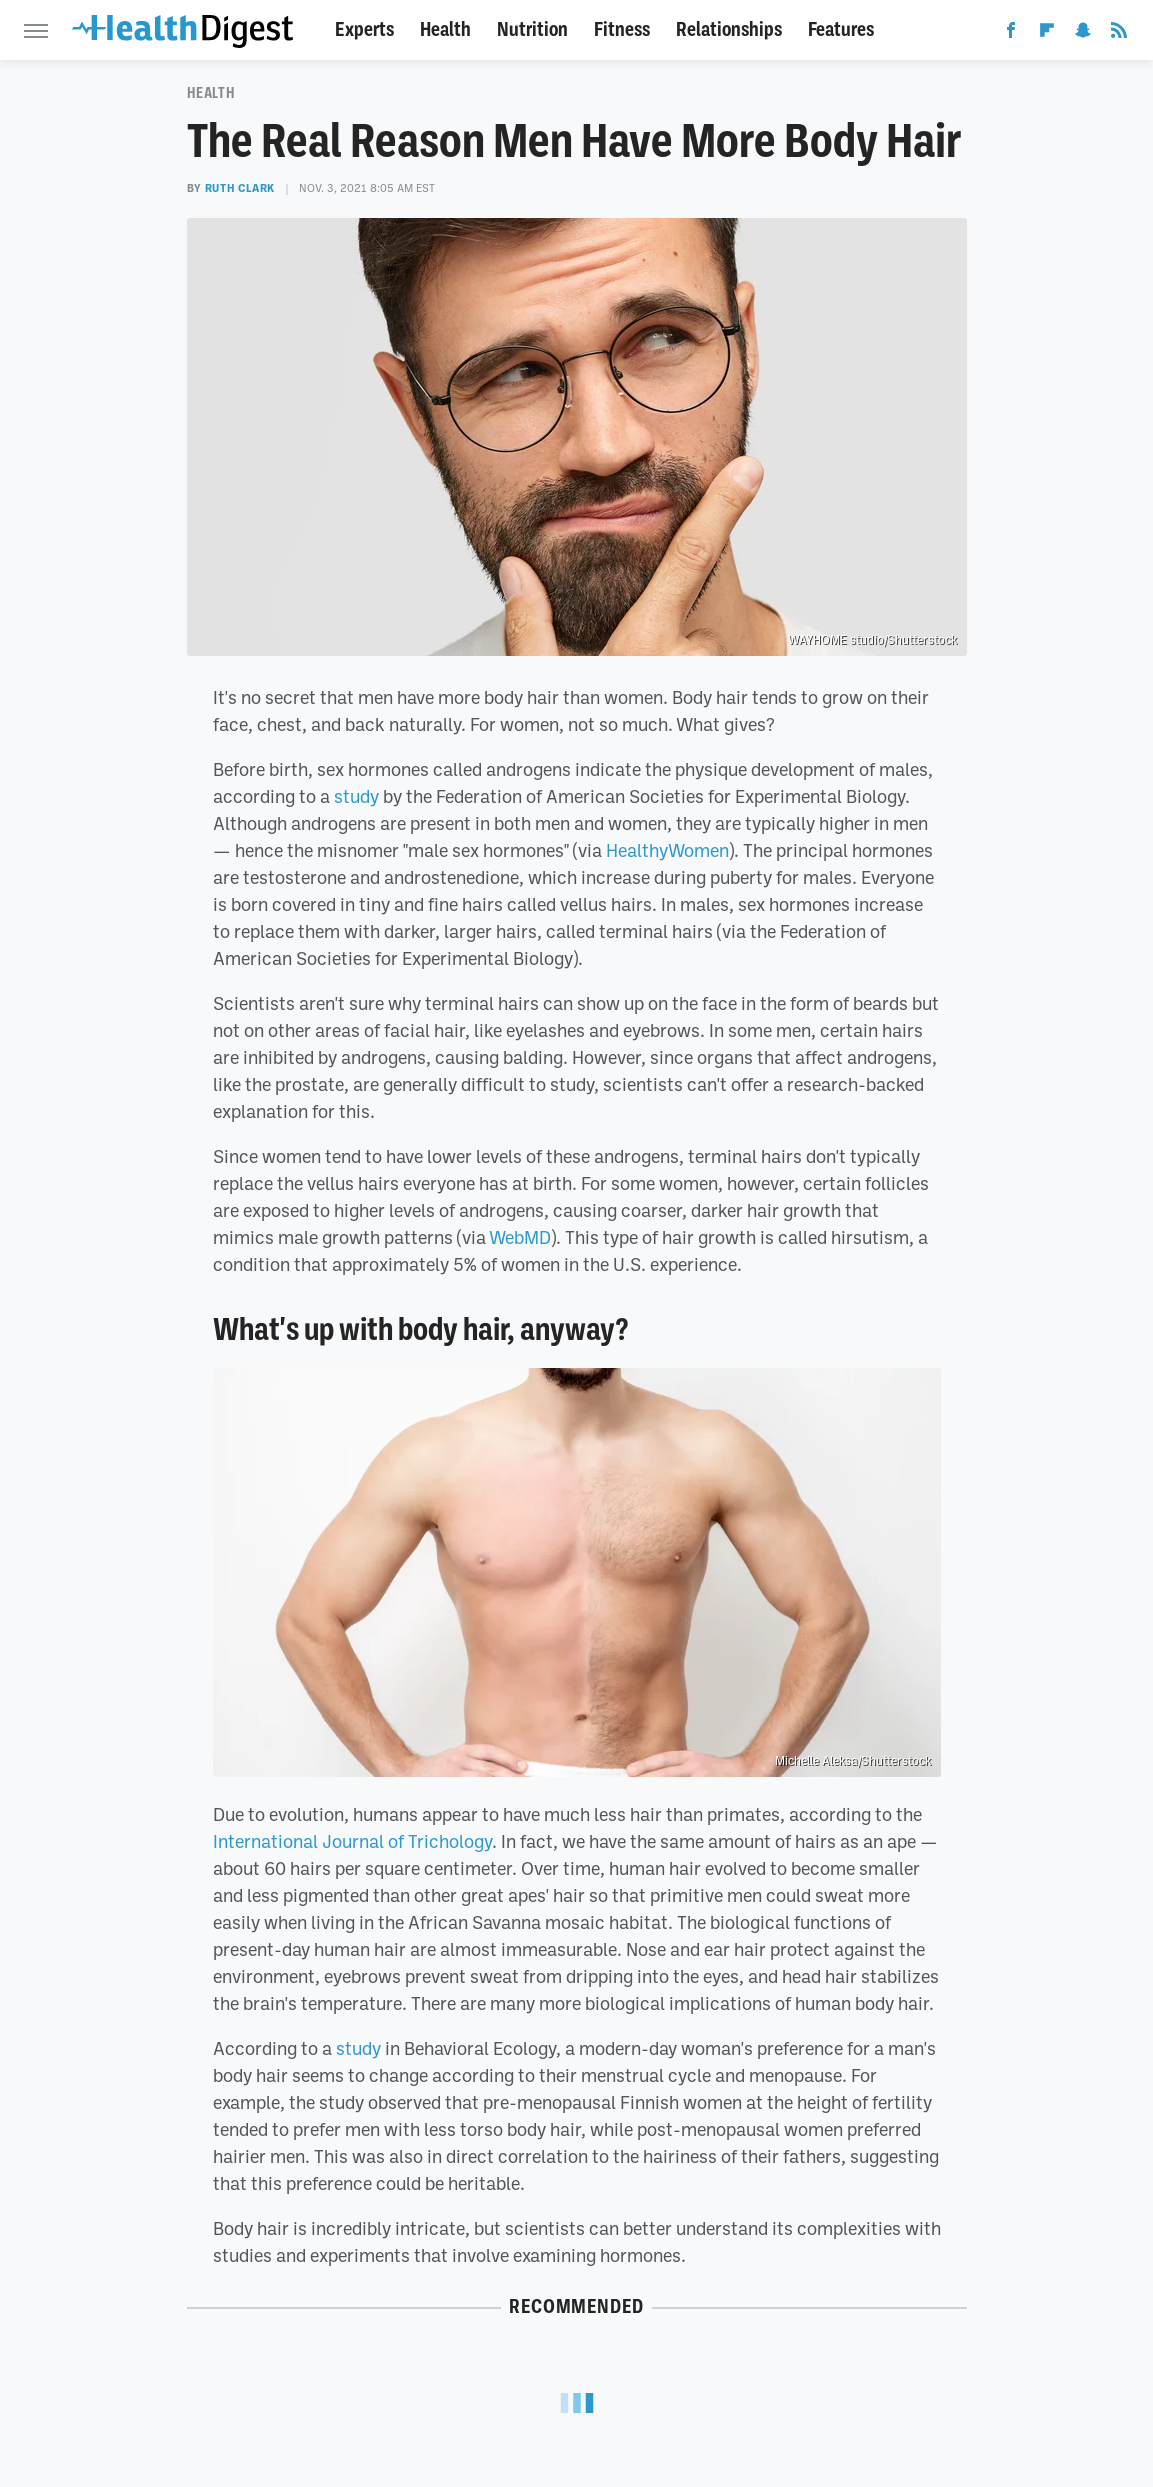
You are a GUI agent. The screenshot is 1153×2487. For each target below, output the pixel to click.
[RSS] (1119, 34)
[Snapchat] (1083, 34)
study (356, 796)
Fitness (622, 29)
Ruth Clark (240, 188)
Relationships (729, 29)
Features (841, 29)
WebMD (520, 1237)
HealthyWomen (667, 850)
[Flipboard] (1047, 34)
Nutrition (532, 29)
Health (445, 29)
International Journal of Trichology (352, 1841)
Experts (364, 29)
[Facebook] (1011, 34)
